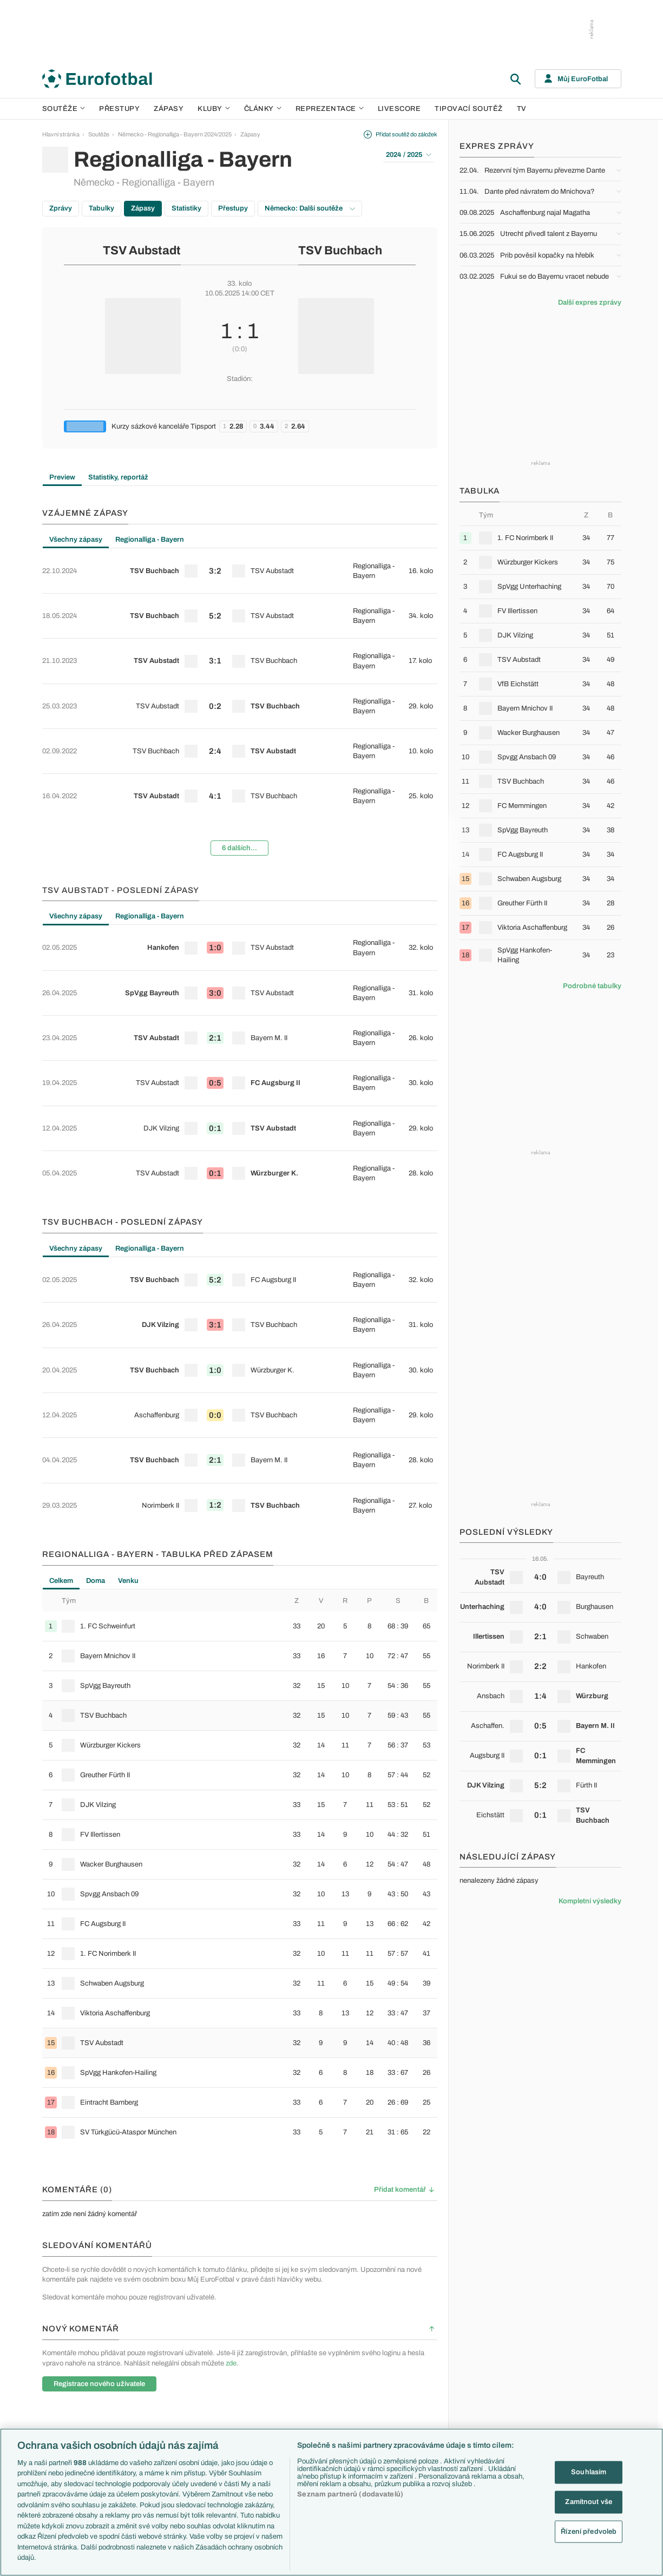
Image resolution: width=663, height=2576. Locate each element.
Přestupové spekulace (249, 2399)
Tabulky (101, 208)
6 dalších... (239, 756)
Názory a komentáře (419, 2388)
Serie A (142, 2376)
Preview (62, 477)
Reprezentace (330, 109)
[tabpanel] (239, 660)
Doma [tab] (95, 1305)
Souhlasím (588, 2472)
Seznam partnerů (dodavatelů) (350, 2494)
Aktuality (404, 2353)
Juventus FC (323, 2399)
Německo (492, 2411)
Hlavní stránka (61, 134)
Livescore (399, 109)
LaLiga (141, 2365)
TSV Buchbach (340, 250)
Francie (490, 2388)
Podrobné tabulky (592, 986)
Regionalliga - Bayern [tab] (149, 539)
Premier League (153, 2353)
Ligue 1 (142, 2399)
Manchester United (331, 2376)
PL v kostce (235, 2365)
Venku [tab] (128, 1305)
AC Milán (318, 2388)
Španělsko (493, 2423)
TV (522, 109)
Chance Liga (149, 2411)
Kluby (214, 109)
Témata (229, 2341)
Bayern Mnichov (327, 2411)
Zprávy (60, 208)
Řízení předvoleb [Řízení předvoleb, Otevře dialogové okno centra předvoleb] (588, 2531)
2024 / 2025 (408, 155)
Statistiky (186, 208)
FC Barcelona (324, 2423)
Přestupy (119, 109)
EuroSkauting (237, 2353)
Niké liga (144, 2423)
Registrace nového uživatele (99, 2108)
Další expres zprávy (589, 302)
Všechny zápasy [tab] (75, 539)
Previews (405, 2365)
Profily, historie (412, 2423)
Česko (488, 2353)
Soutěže (64, 109)
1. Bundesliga (150, 2388)
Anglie (488, 2376)
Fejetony (404, 2399)
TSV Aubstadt (142, 250)
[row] (239, 563)
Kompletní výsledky (590, 1901)
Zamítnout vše (588, 2502)
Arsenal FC (321, 2353)
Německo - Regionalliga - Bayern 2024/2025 (175, 134)
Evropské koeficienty (247, 2376)
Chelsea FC (321, 2365)
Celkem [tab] (61, 1305)
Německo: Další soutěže (310, 208)
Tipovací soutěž (469, 109)
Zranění (230, 2411)
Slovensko (493, 2365)
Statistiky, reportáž (118, 477)
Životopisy (406, 2411)
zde (231, 2087)
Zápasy (168, 109)
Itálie (485, 2399)
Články (402, 2341)
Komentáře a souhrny (421, 2376)
